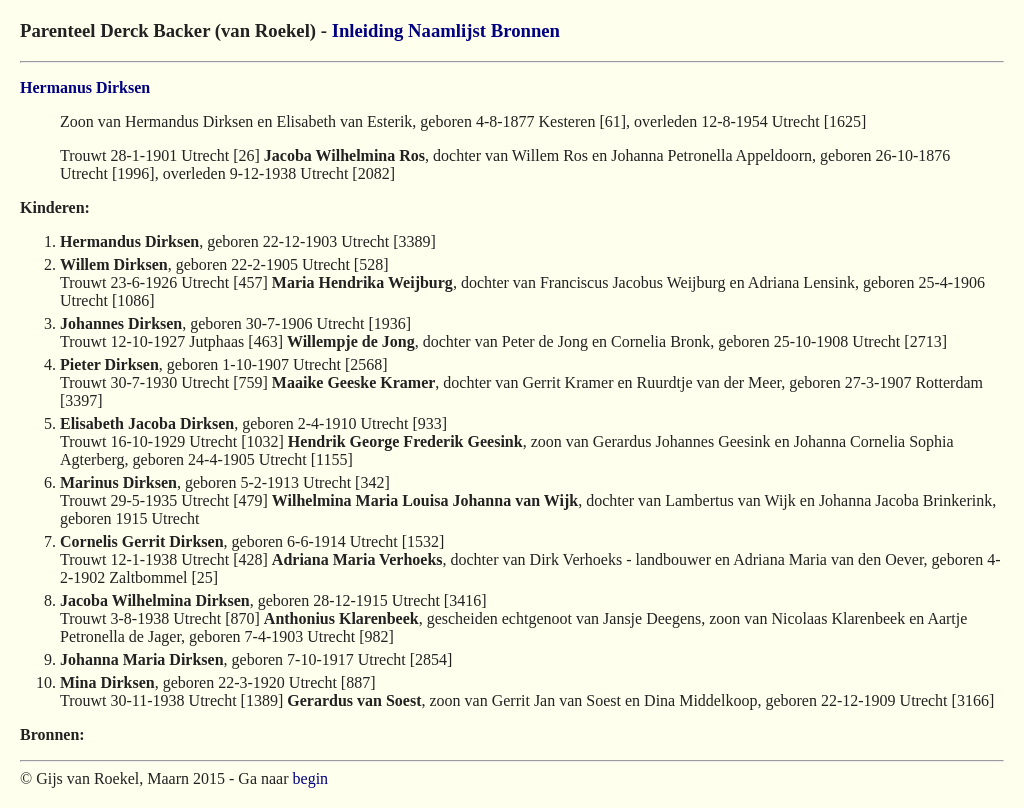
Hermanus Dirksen (85, 87)
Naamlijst (447, 30)
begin (311, 778)
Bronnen (525, 30)
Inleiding (368, 30)
